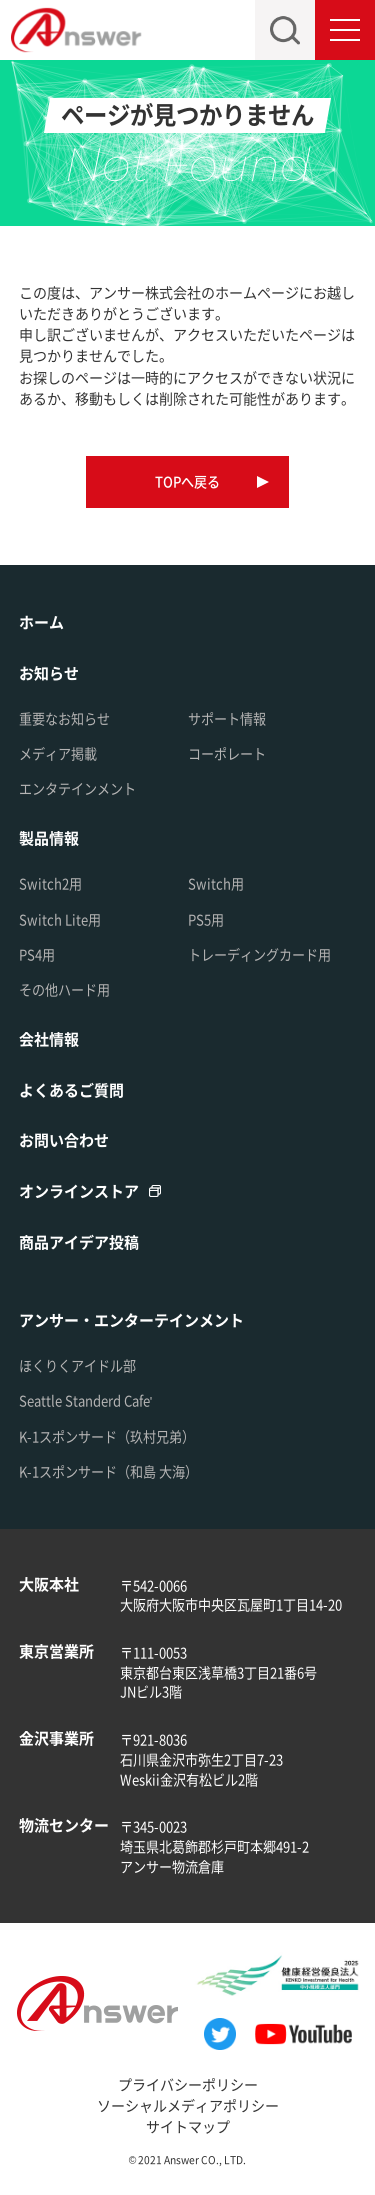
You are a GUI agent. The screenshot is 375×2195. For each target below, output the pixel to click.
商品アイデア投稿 (79, 1241)
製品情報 (49, 837)
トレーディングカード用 (259, 954)
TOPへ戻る (187, 481)
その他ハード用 (64, 989)
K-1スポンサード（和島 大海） (108, 1471)
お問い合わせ (64, 1139)
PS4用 (37, 954)
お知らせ (49, 672)
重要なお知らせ (64, 718)
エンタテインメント (77, 788)
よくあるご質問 (71, 1089)
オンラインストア (79, 1190)
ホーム (41, 621)
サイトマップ (188, 2126)
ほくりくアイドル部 (77, 1365)
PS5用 (206, 919)
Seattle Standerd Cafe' (86, 1400)
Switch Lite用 (60, 919)
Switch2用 (50, 883)
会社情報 (49, 1038)
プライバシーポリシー (188, 2084)
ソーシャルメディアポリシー (188, 2105)
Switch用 (216, 883)
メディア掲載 (58, 753)
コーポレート (227, 753)
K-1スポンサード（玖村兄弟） (107, 1436)
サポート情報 (227, 718)
